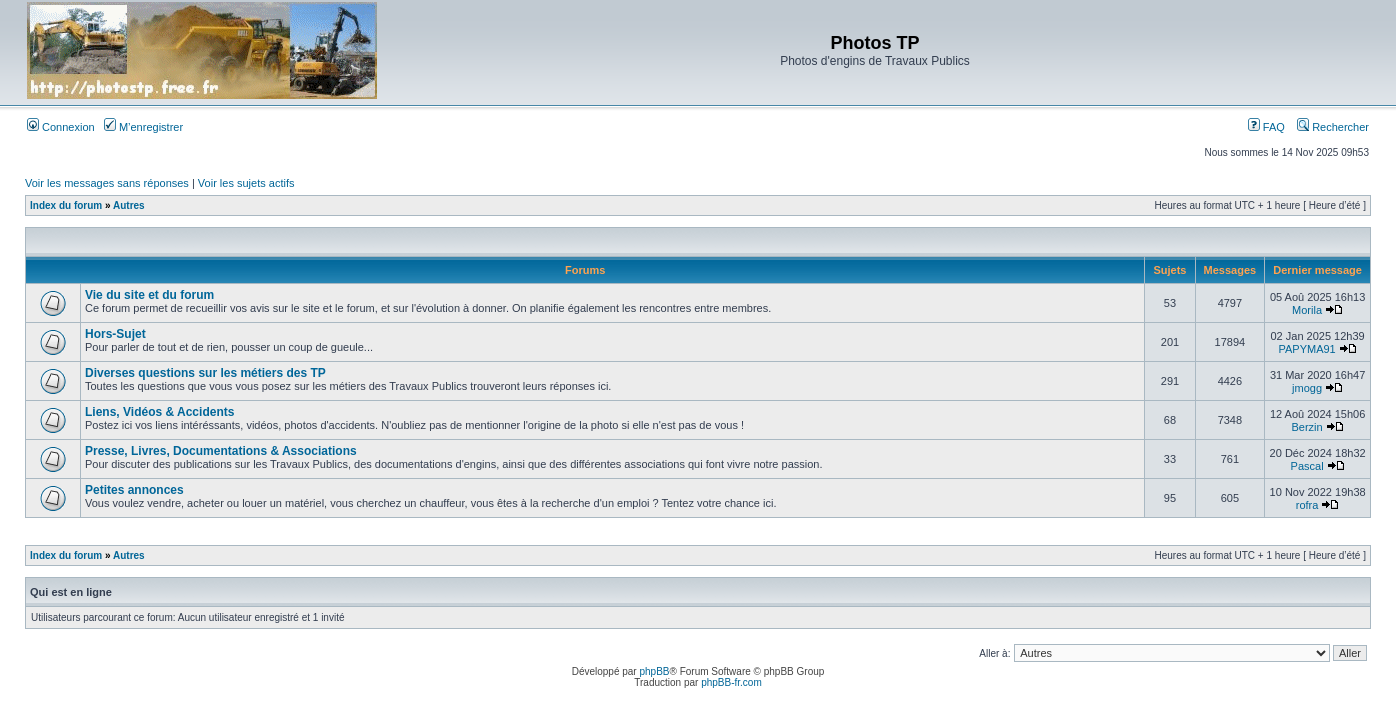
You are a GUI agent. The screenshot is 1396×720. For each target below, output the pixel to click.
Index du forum (66, 205)
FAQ (1266, 127)
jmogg (1307, 388)
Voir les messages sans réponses (107, 183)
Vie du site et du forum (149, 295)
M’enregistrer (143, 127)
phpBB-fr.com (731, 682)
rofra (1307, 505)
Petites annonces (134, 490)
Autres (129, 205)
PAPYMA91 (1306, 349)
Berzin (1306, 427)
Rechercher (1333, 127)
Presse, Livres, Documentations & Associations (221, 451)
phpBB (654, 671)
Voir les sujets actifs (246, 183)
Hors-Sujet (115, 334)
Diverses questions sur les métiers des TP (205, 373)
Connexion (61, 127)
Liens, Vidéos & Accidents (159, 412)
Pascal (1307, 466)
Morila (1307, 310)
